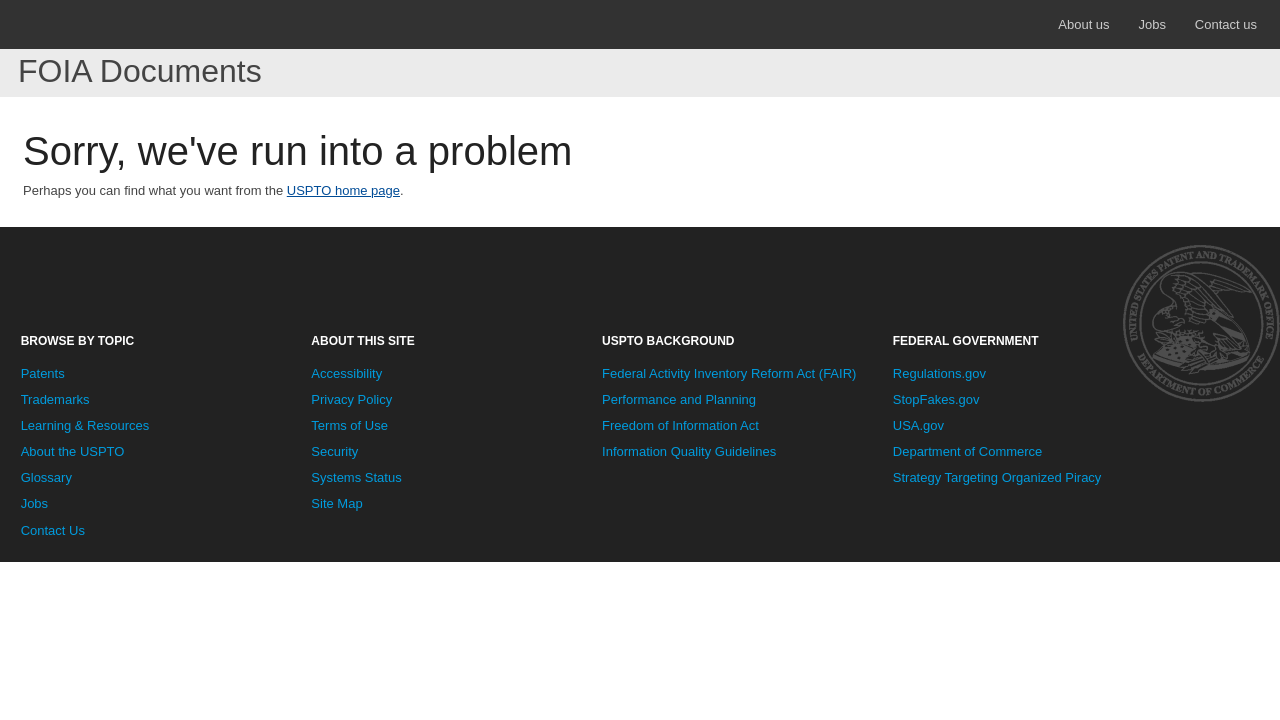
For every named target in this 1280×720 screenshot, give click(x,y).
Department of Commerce (968, 451)
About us (1083, 24)
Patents (43, 373)
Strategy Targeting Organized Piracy (997, 477)
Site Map (336, 503)
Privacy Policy (351, 399)
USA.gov (918, 425)
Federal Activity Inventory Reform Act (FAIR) (729, 373)
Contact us (1226, 24)
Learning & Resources (85, 425)
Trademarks (55, 399)
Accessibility (346, 373)
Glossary (46, 477)
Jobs (1151, 24)
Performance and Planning (679, 399)
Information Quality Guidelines (689, 451)
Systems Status (356, 477)
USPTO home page (343, 190)
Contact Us (53, 530)
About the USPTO (73, 451)
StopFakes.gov (936, 399)
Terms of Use (349, 425)
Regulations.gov (939, 373)
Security (334, 451)
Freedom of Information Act (680, 425)
